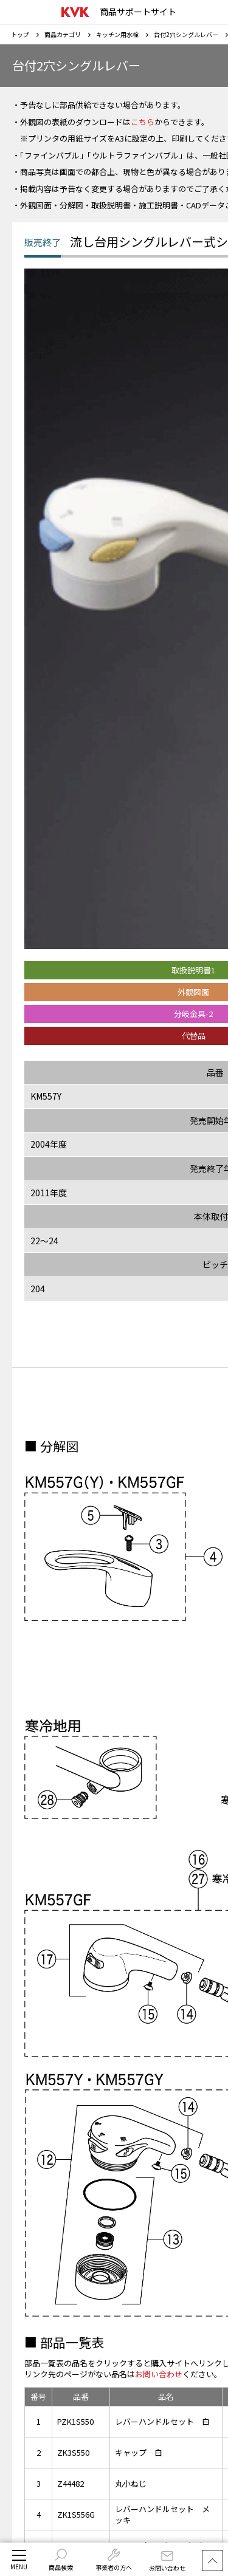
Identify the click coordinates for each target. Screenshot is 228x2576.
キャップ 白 (138, 2452)
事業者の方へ (113, 2560)
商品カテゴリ (62, 34)
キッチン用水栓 (117, 34)
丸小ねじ (131, 2483)
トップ (20, 34)
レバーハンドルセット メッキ (162, 2514)
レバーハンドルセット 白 (162, 2421)
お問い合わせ (167, 2561)
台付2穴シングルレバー (186, 34)
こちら (142, 122)
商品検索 (61, 2560)
